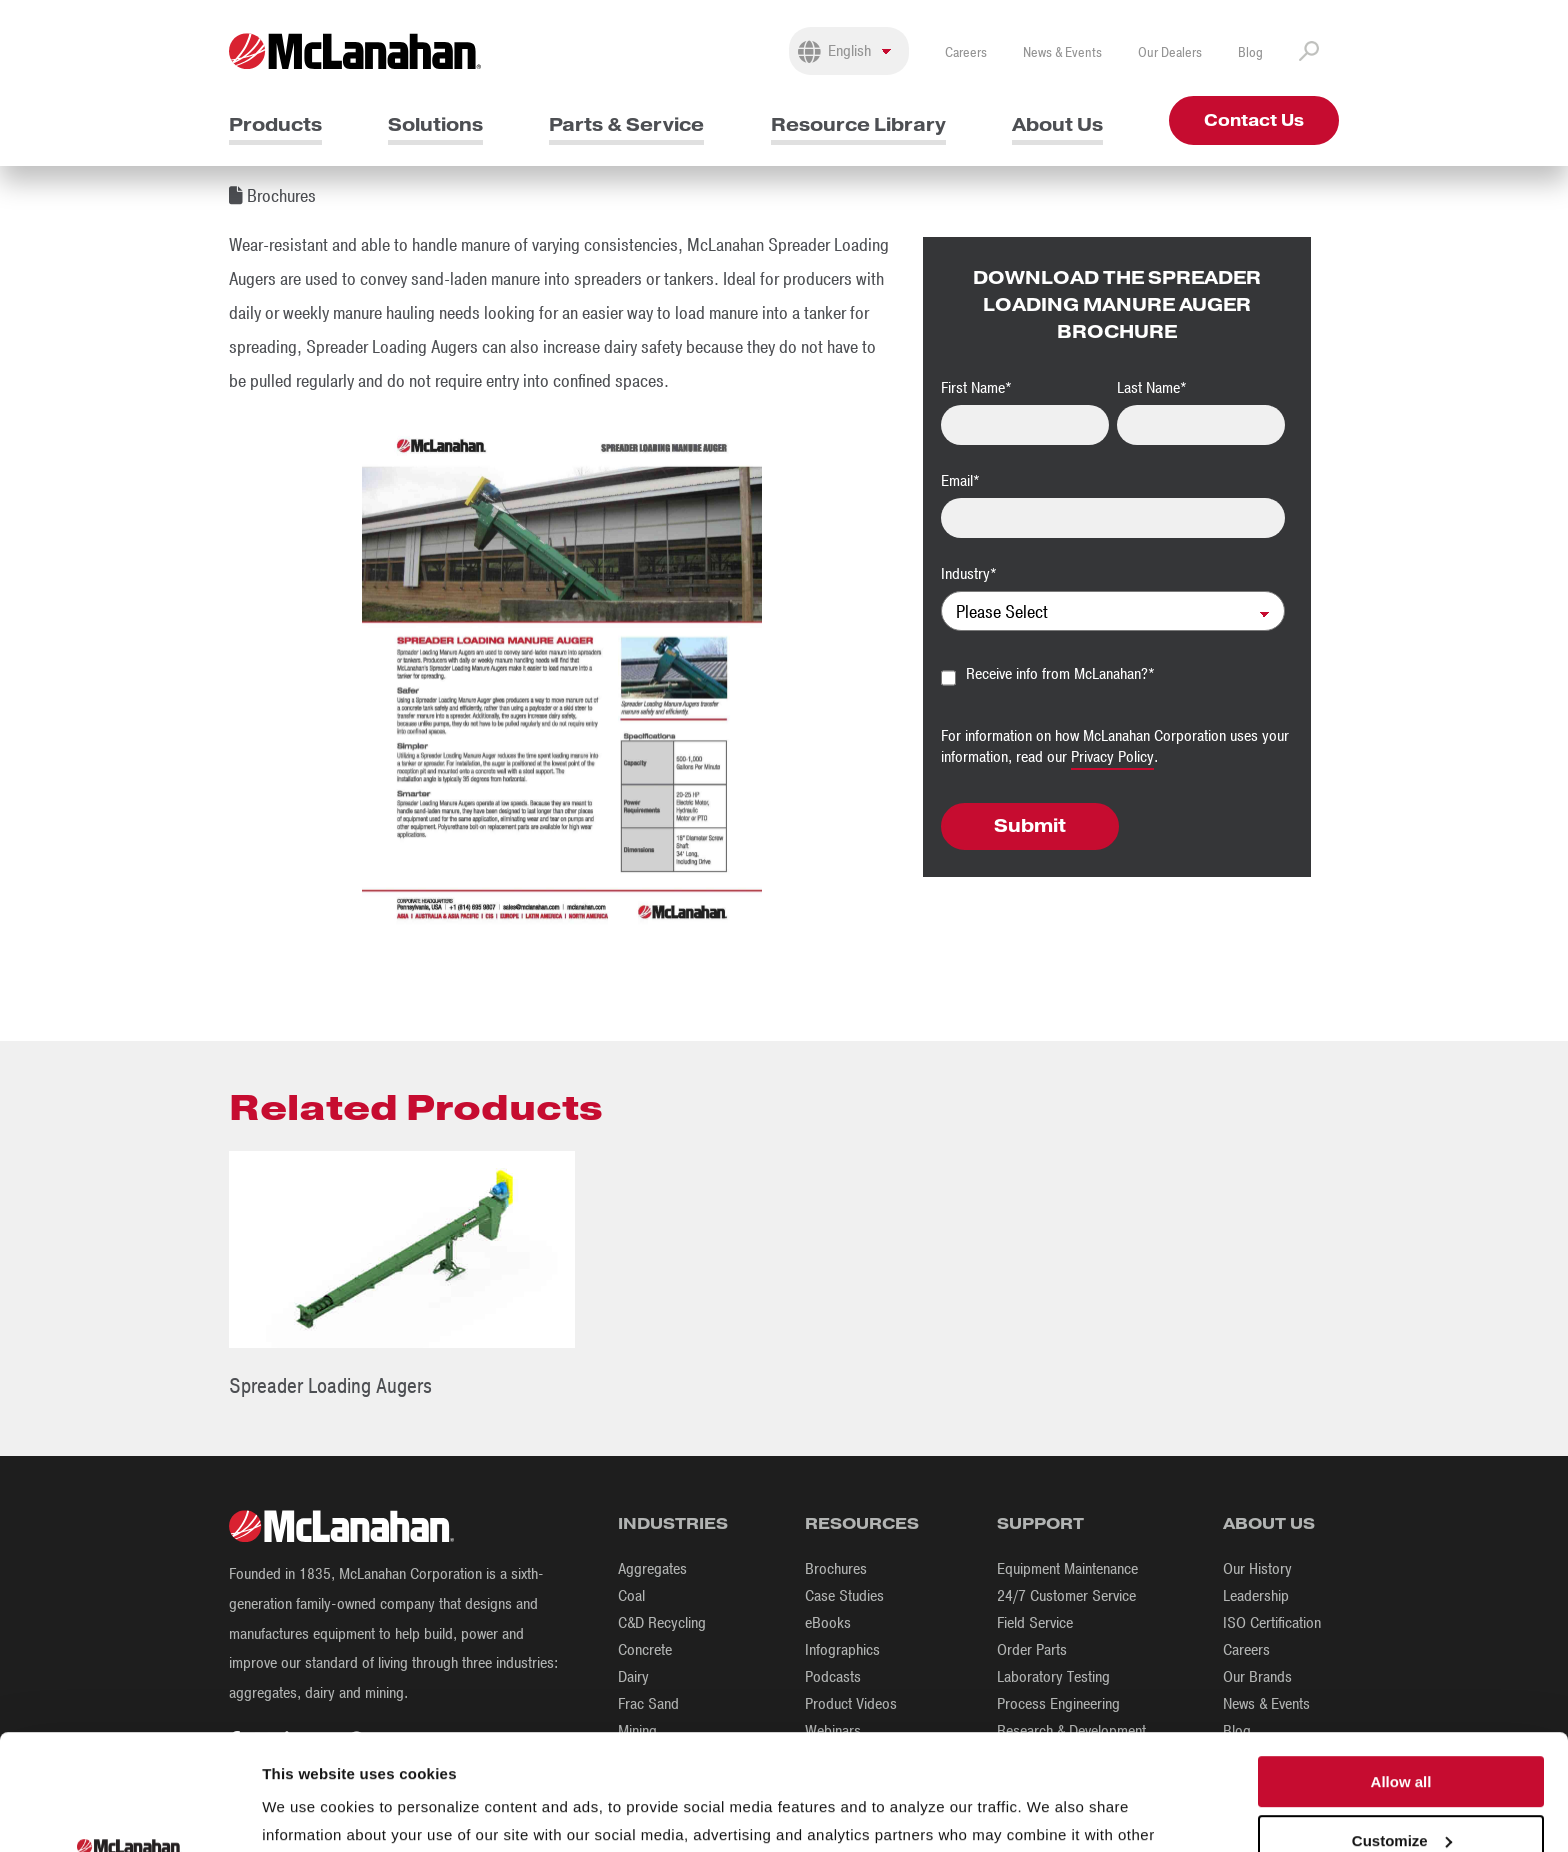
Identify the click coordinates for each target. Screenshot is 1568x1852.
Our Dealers (1170, 52)
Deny (1401, 1790)
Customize (1402, 1732)
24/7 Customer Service (1066, 1596)
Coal (631, 1596)
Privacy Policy (1112, 757)
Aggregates (652, 1569)
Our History (1257, 1569)
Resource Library (858, 124)
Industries (673, 1523)
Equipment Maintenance (1067, 1569)
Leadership (1256, 1596)
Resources (862, 1523)
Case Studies (844, 1596)
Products (275, 124)
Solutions (435, 124)
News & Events (1062, 52)
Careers (966, 52)
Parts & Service (626, 124)
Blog (1250, 52)
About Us (1057, 124)
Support (1040, 1523)
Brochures (836, 1569)
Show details (308, 1812)
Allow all (1401, 1673)
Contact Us (1254, 120)
